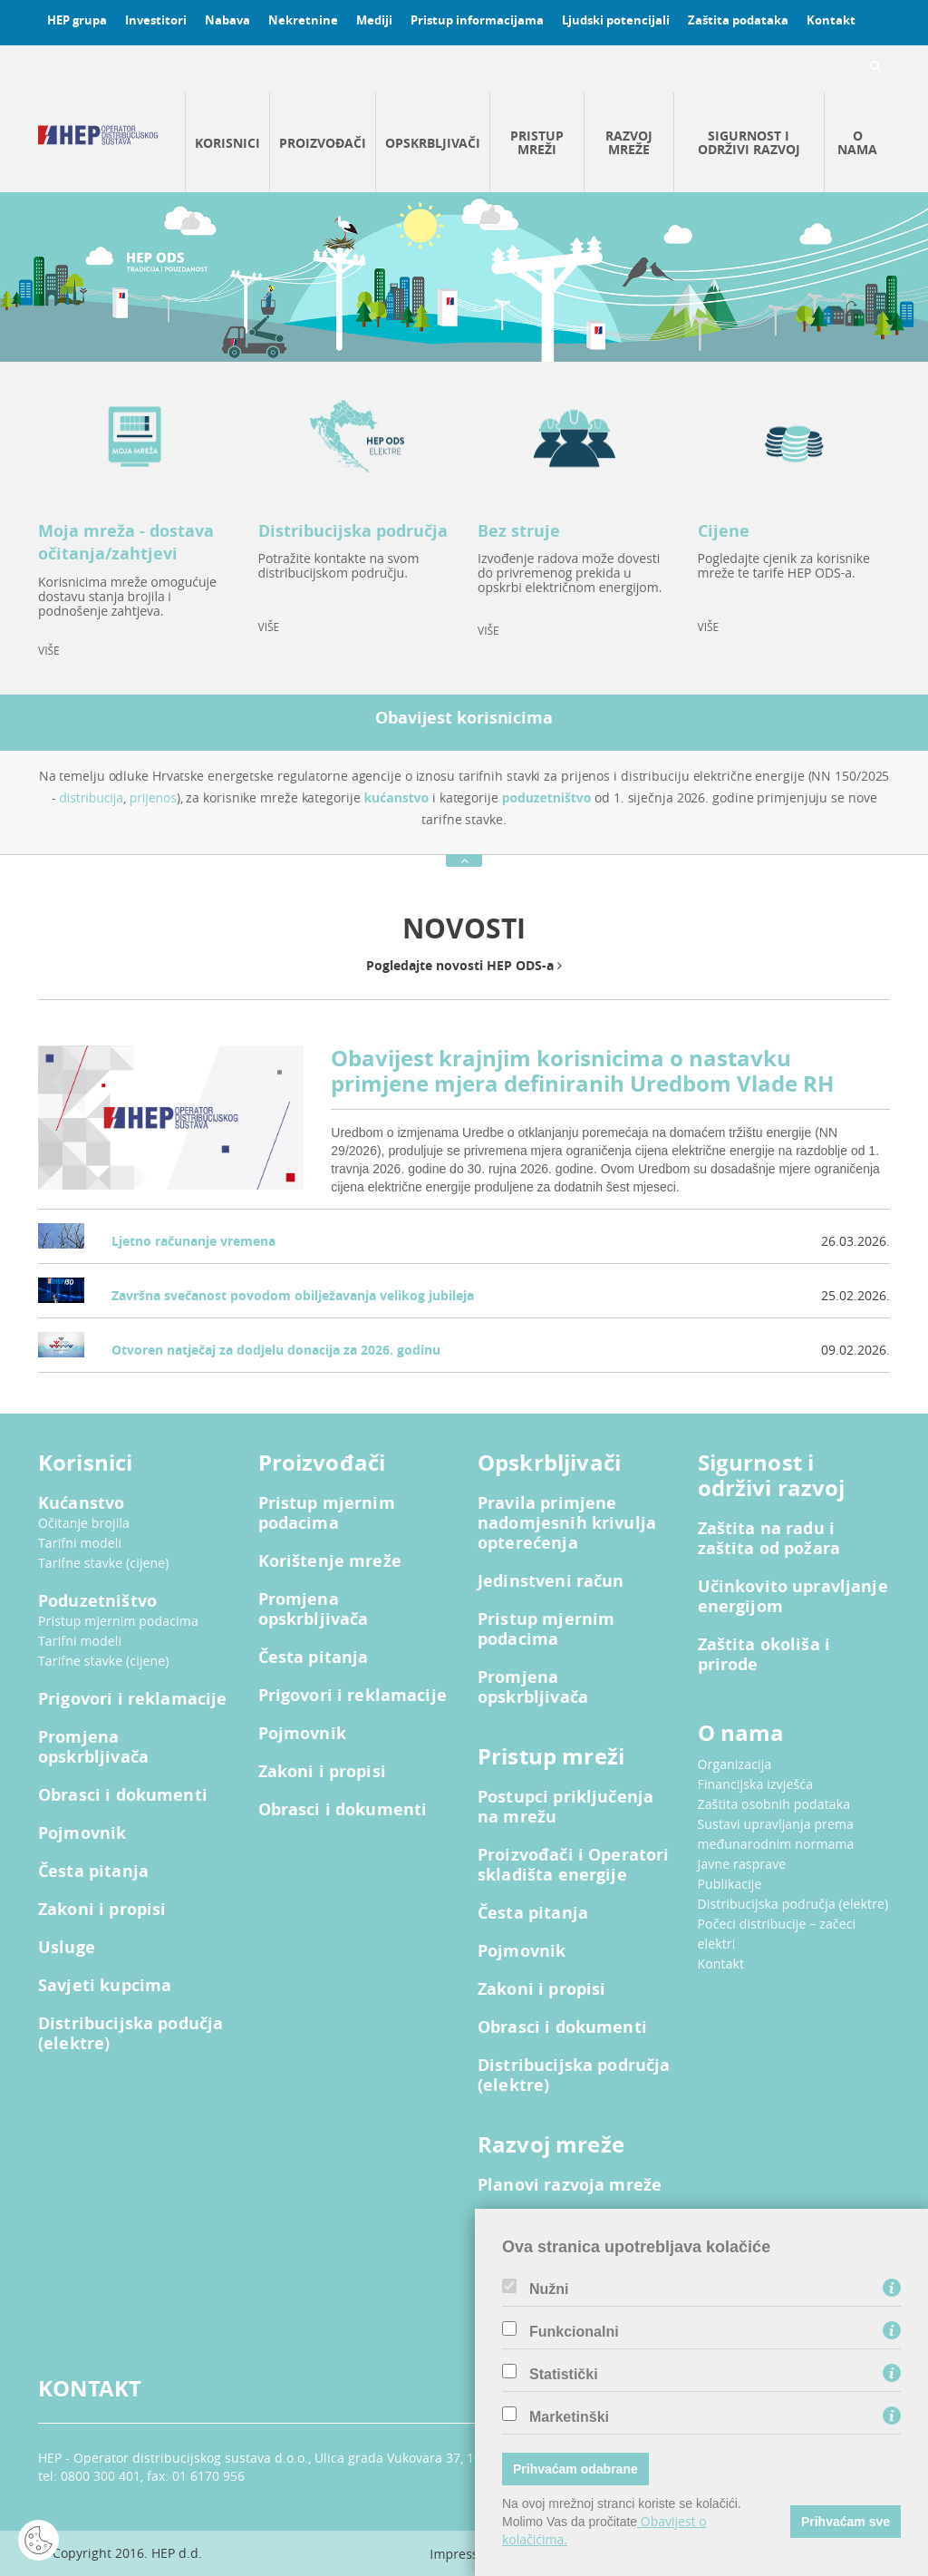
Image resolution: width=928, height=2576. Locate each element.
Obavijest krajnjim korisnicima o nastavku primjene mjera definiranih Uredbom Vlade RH (582, 1071)
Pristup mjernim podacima (118, 1620)
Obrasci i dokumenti (123, 1795)
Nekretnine (303, 20)
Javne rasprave (742, 1863)
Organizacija (735, 1764)
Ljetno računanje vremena (193, 1240)
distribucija (91, 797)
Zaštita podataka (738, 20)
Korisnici (227, 142)
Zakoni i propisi (102, 1910)
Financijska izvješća (756, 1784)
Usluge (66, 1948)
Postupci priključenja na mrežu (565, 1807)
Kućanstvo (81, 1503)
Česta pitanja (93, 1871)
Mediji (374, 20)
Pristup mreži (537, 142)
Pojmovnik (82, 1833)
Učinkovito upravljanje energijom (793, 1597)
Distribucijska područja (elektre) (574, 2075)
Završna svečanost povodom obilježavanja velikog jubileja (292, 1295)
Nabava (227, 20)
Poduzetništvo (97, 1601)
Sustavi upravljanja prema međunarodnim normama (776, 1833)
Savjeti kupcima (104, 1986)
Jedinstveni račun (551, 1581)
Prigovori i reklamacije (132, 1699)
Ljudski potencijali (616, 20)
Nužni (549, 2289)
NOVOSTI (464, 928)
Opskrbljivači (432, 142)
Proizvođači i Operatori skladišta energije (573, 1865)
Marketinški (569, 2417)
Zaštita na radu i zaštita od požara (769, 1539)
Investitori (156, 20)
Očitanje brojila (84, 1522)
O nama (857, 142)
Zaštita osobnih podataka (774, 1804)
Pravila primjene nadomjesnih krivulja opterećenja (567, 1523)
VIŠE (49, 650)
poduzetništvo (547, 797)
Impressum (464, 2553)
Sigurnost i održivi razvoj (749, 142)
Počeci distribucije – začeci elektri (777, 1933)
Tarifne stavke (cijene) (103, 1562)
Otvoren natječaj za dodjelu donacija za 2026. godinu (275, 1349)
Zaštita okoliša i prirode (764, 1655)
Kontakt (831, 20)
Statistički (563, 2374)
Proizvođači (322, 142)
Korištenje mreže (329, 1561)
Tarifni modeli (79, 1542)
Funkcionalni (574, 2332)
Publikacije (730, 1883)
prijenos (153, 797)
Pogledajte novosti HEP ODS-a (464, 965)
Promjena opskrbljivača (93, 1747)
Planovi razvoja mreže (570, 2185)
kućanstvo (397, 797)
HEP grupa (77, 20)
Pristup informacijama (477, 20)
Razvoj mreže (628, 142)
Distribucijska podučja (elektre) (130, 2034)
